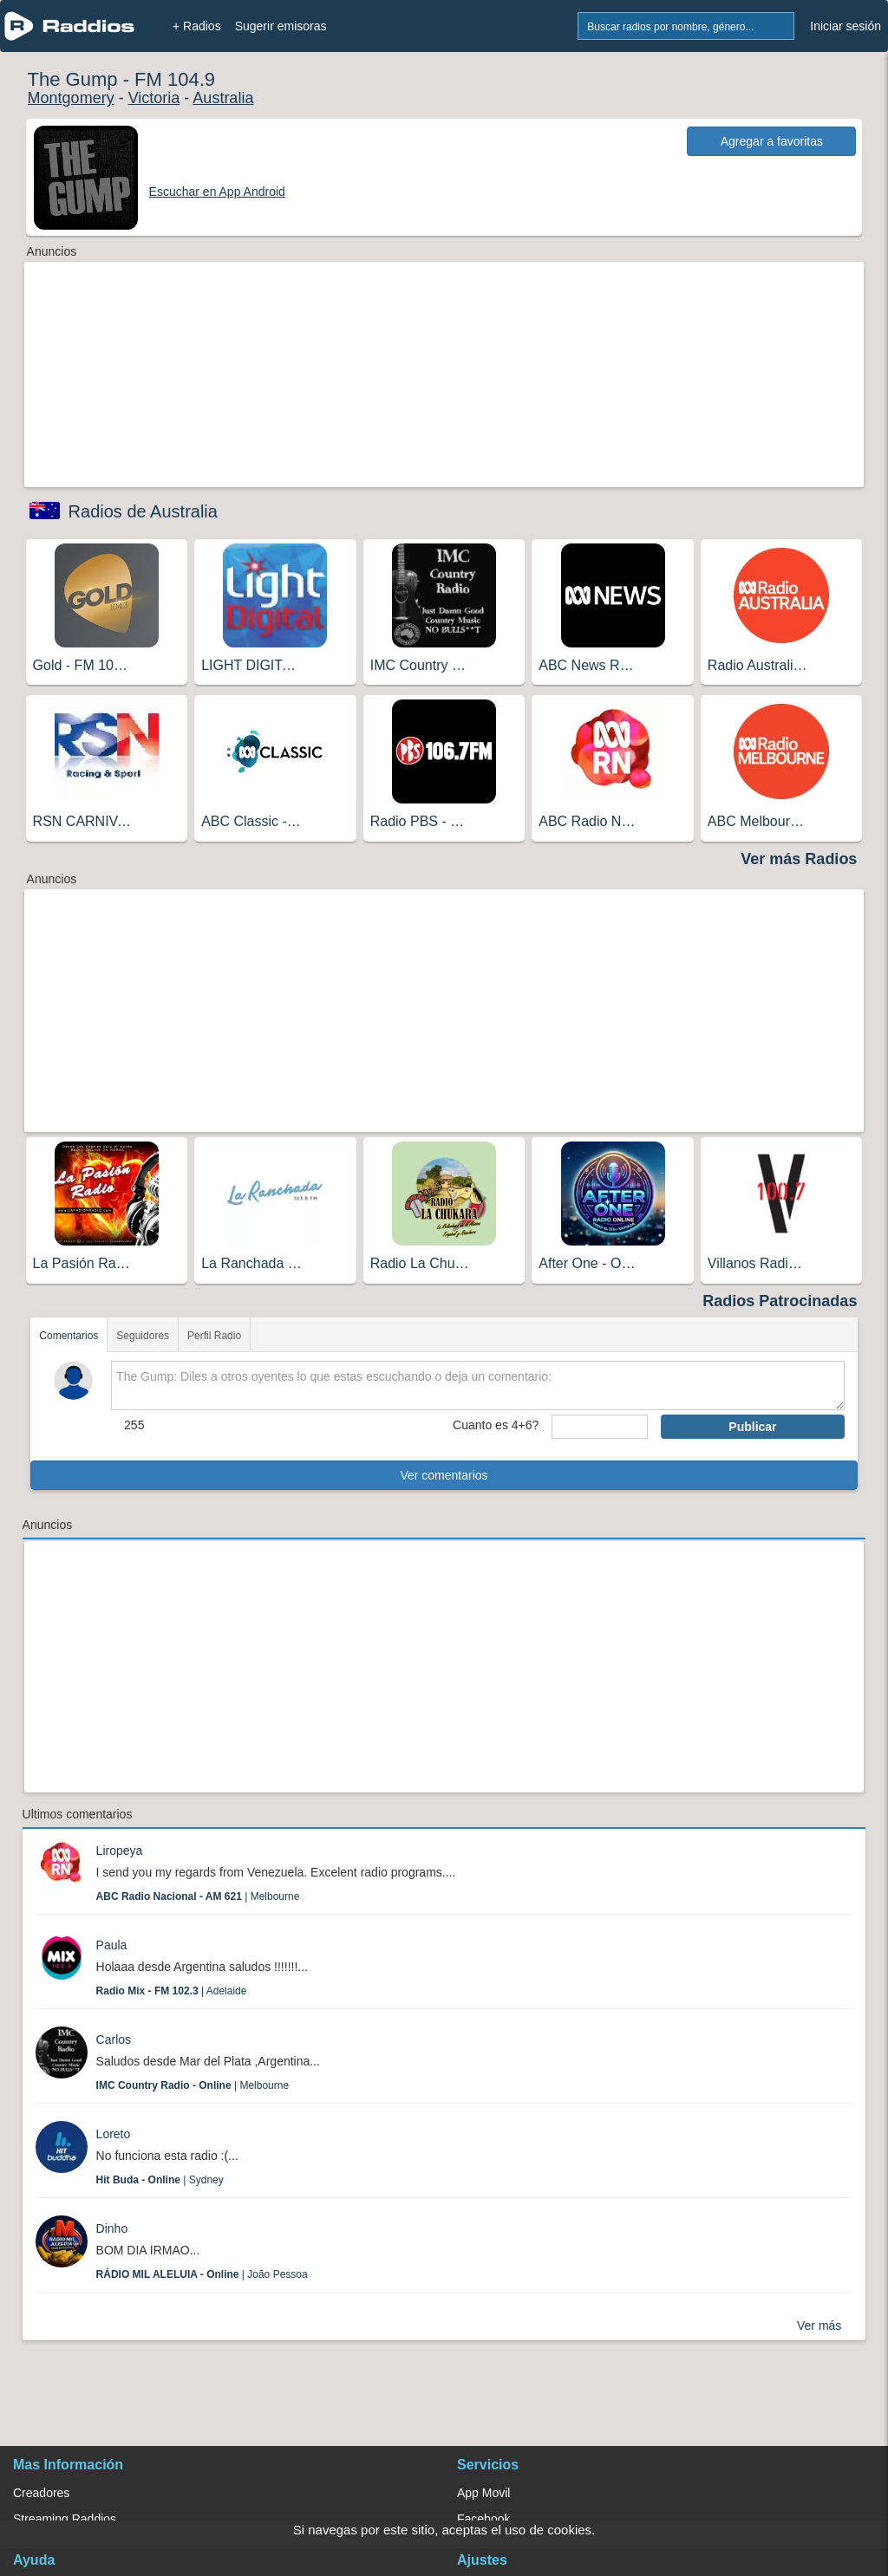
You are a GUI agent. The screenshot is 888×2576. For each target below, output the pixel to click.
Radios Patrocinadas (779, 1301)
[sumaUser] (600, 1427)
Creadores (41, 2493)
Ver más (819, 2325)
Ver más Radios (799, 859)
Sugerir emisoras (281, 26)
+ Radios (197, 26)
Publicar (752, 1427)
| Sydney (160, 2180)
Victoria (154, 98)
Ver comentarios (443, 1475)
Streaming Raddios (64, 2519)
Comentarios (68, 1336)
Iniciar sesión (845, 26)
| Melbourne (198, 1896)
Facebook (483, 2519)
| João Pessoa (202, 2274)
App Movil (483, 2493)
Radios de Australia (143, 511)
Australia (223, 98)
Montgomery (71, 98)
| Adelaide (171, 1991)
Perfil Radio (214, 1336)
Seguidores (142, 1336)
